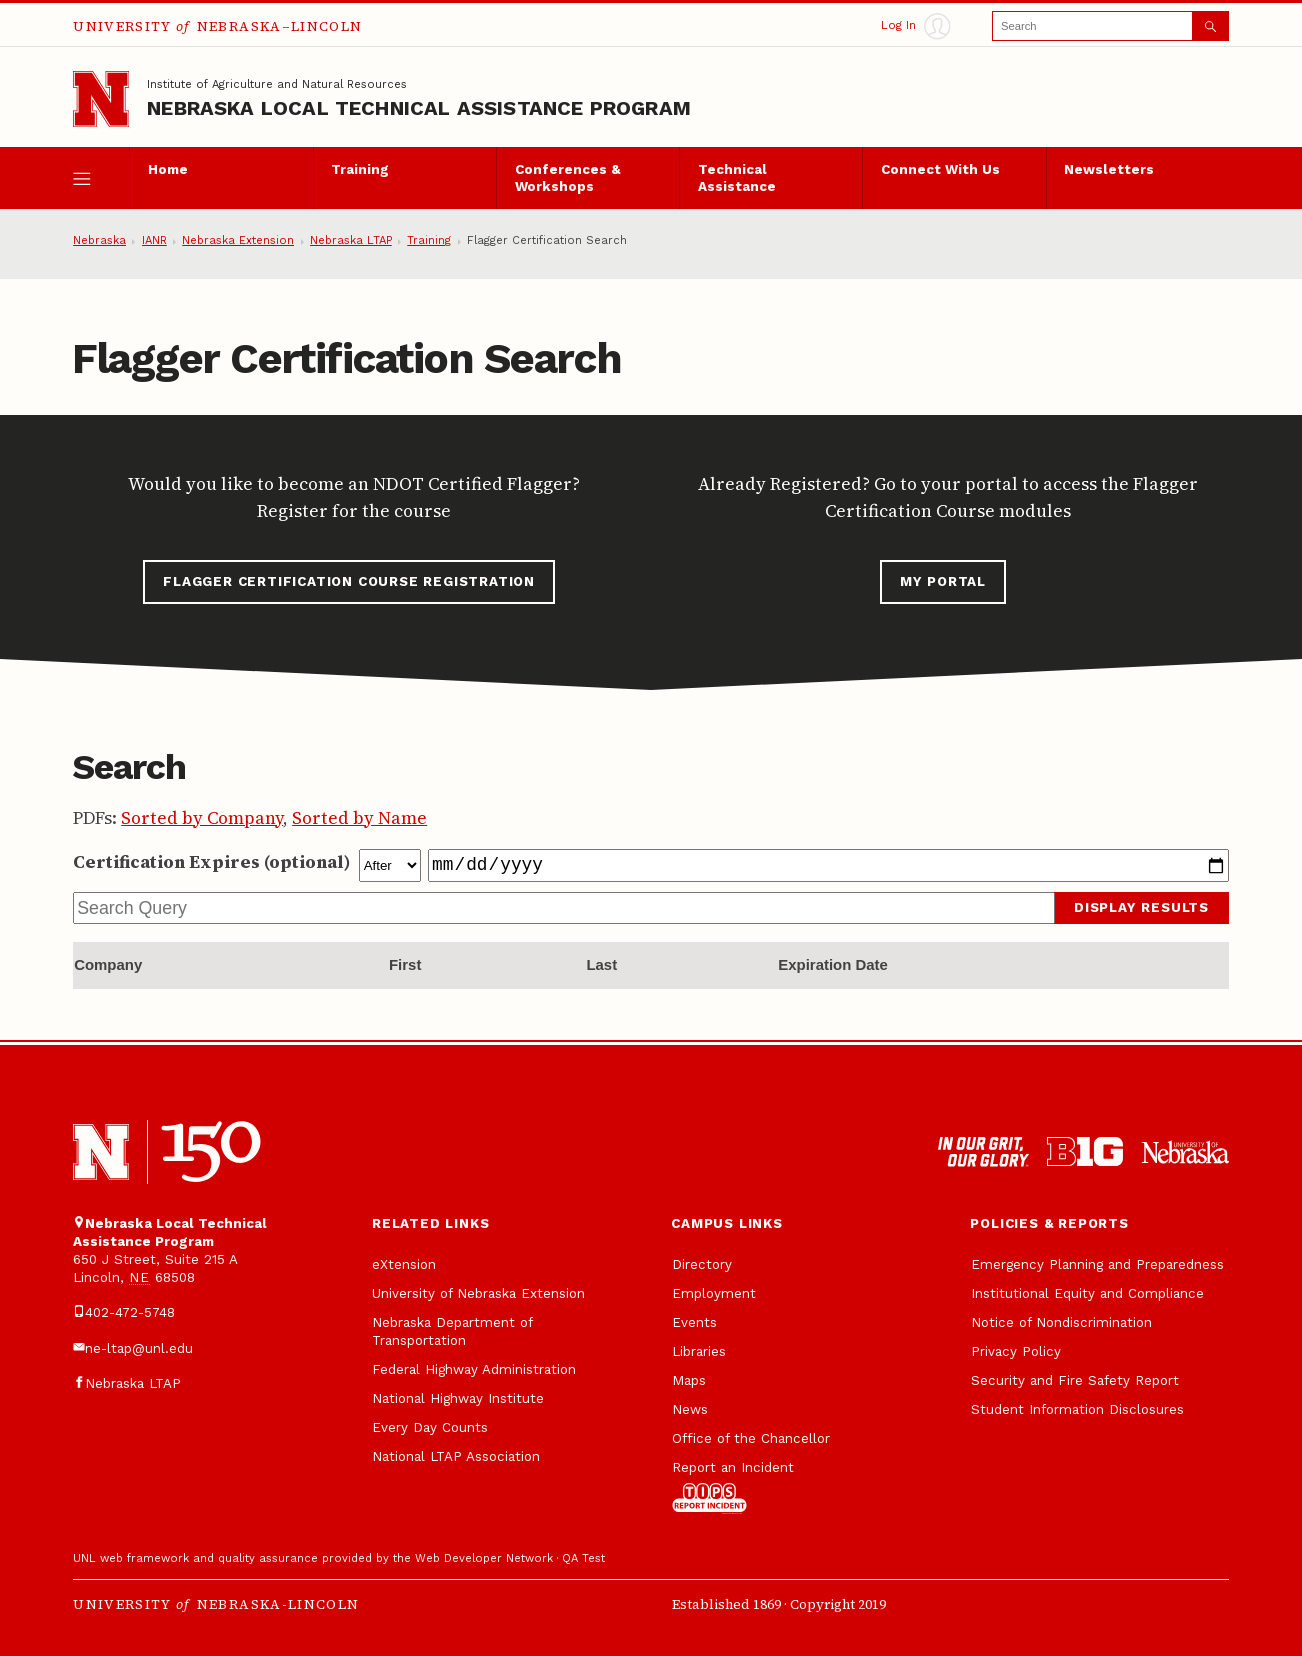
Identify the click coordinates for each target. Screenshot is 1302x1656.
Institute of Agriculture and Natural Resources (277, 84)
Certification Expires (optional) (212, 862)
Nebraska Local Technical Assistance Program (419, 108)
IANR (154, 240)
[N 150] (211, 1151)
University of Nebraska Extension (478, 1293)
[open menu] (101, 178)
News (690, 1409)
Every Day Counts (430, 1427)
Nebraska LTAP (351, 240)
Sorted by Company (202, 818)
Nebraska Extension (238, 240)
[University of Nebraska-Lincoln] (101, 1152)
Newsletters (1109, 169)
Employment (714, 1293)
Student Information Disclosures (1077, 1409)
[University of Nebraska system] (1185, 1152)
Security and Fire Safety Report (1075, 1380)
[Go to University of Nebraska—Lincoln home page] (101, 99)
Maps (689, 1380)
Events (694, 1322)
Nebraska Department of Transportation (452, 1331)
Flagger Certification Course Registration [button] (349, 581)
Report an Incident (733, 1487)
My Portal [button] (943, 581)
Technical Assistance (737, 178)
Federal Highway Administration (474, 1369)
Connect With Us (940, 169)
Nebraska (99, 240)
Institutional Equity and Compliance (1087, 1293)
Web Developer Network (484, 1558)
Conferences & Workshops (567, 178)
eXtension (404, 1264)
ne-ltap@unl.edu (139, 1348)
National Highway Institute (458, 1398)
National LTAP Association (456, 1456)
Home (168, 169)
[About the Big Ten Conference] (1085, 1152)
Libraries (699, 1351)
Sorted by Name (359, 818)
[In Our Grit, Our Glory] (983, 1152)
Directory (702, 1264)
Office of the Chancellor (751, 1438)
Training (360, 169)
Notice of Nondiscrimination (1061, 1322)
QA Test (583, 1558)
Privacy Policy (1016, 1351)
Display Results (1141, 907)
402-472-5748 (130, 1312)
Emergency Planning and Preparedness (1097, 1264)
